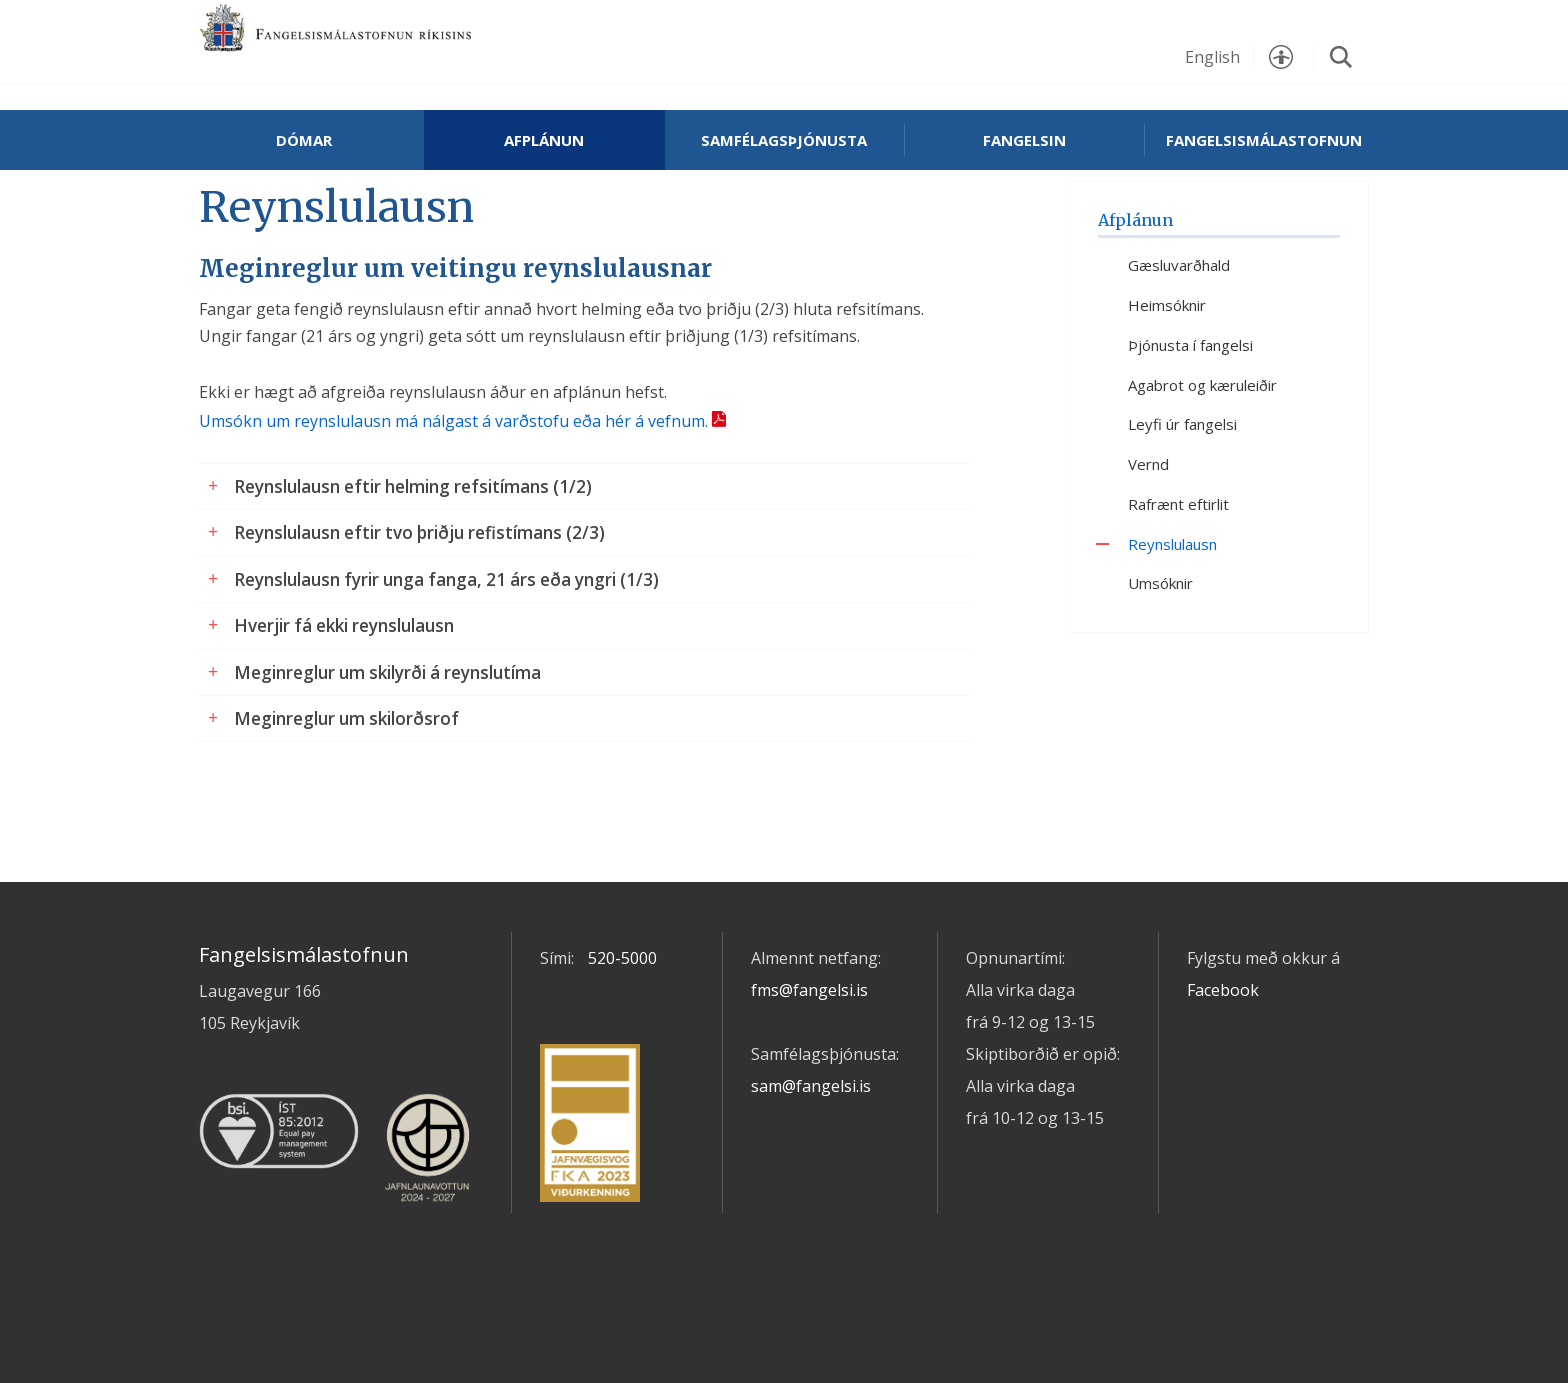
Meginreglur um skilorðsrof (346, 787)
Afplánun (544, 140)
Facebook (1223, 1060)
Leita (1341, 57)
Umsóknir (1160, 653)
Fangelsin (1024, 140)
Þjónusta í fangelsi (1190, 414)
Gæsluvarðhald (1179, 335)
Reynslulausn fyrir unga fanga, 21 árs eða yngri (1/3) (446, 648)
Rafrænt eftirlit (1178, 573)
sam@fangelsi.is (811, 1156)
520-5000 (622, 1028)
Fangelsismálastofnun (399, 52)
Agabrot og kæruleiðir (1202, 454)
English (1212, 57)
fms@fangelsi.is (809, 1060)
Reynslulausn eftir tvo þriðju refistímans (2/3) (419, 601)
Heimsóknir (1167, 374)
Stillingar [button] (1281, 57)
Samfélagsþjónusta (784, 140)
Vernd (1148, 533)
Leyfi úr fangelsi (1182, 494)
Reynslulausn (1172, 613)
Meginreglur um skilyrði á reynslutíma (387, 741)
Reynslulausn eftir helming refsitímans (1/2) (413, 555)
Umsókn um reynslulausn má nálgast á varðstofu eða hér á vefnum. (453, 490)
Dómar (304, 140)
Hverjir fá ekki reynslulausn (344, 694)
